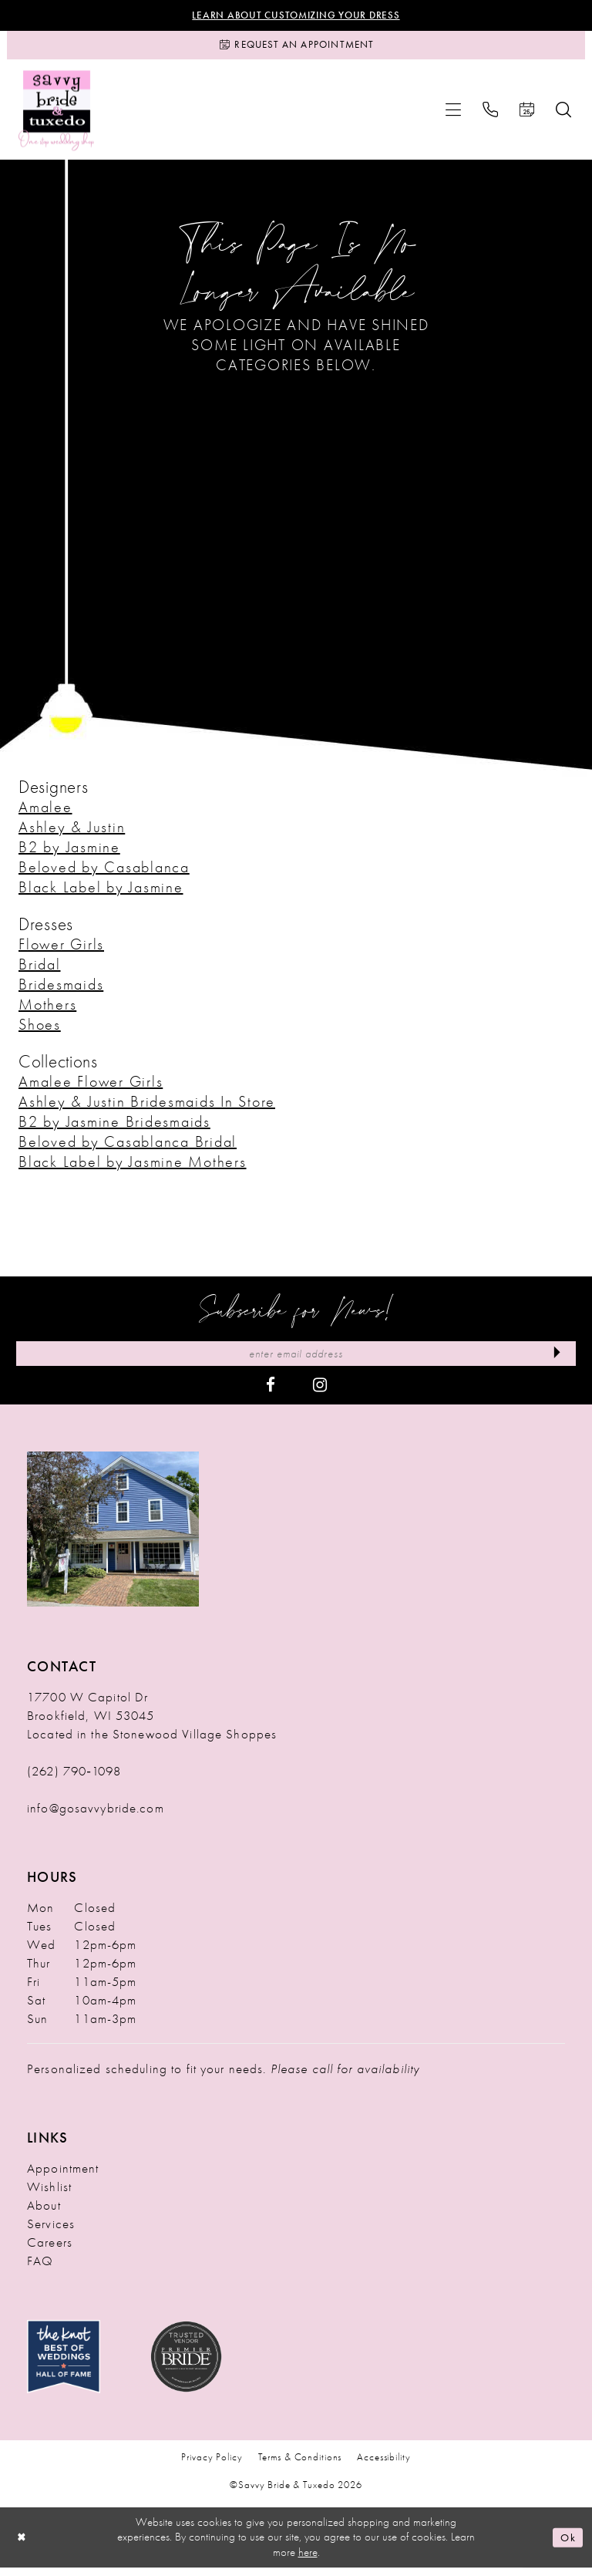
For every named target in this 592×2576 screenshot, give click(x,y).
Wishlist (49, 2194)
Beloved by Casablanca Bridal (127, 1147)
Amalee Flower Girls (90, 1087)
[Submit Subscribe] (555, 1360)
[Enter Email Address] (296, 1360)
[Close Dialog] (23, 2545)
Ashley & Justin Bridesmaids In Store (146, 1107)
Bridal (39, 969)
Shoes (39, 1030)
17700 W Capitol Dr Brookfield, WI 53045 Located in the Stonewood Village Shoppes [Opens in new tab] (152, 1723)
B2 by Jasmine (69, 852)
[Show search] (563, 115)
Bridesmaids (60, 989)
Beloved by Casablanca (104, 872)
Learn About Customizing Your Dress (296, 16)
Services (51, 2231)
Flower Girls (61, 949)
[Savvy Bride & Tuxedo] (56, 115)
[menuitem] (453, 115)
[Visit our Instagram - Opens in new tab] (320, 1392)
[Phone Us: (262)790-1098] (490, 115)
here (308, 2560)
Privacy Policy (211, 2465)
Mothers (47, 1010)
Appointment (63, 2175)
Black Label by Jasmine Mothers (132, 1167)
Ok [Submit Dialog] (567, 2545)
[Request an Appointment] (296, 48)
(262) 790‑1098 (74, 1778)
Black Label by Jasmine (100, 892)
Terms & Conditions (300, 2465)
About (44, 2212)
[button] (453, 115)
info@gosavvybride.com (95, 1815)
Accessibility (383, 2465)
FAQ (40, 2268)
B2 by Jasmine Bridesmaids (114, 1127)
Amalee (45, 812)
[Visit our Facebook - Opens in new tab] (270, 1392)
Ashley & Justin (71, 832)
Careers (49, 2249)
